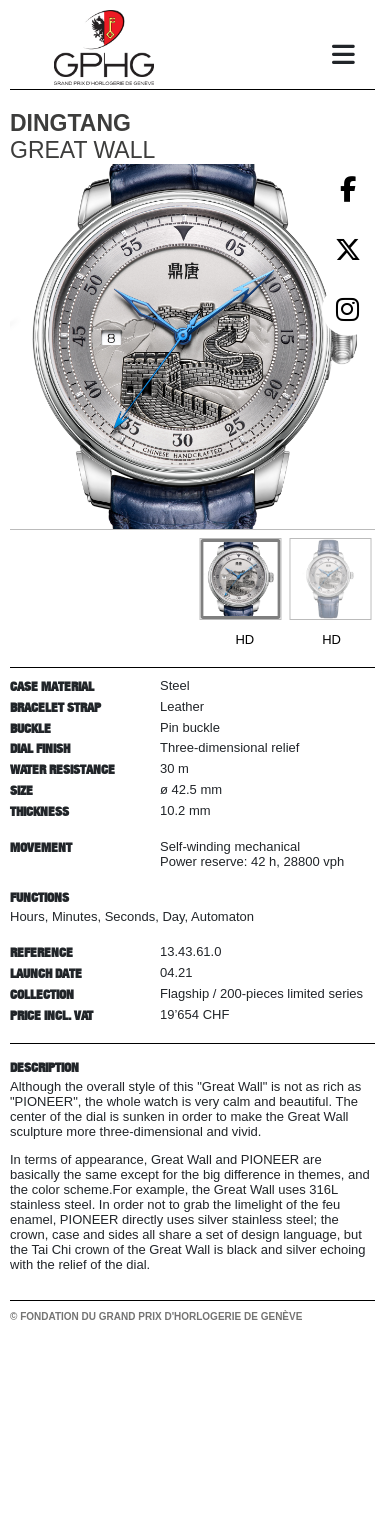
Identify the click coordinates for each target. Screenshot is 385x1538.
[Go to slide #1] (240, 579)
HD (244, 639)
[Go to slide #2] (330, 579)
